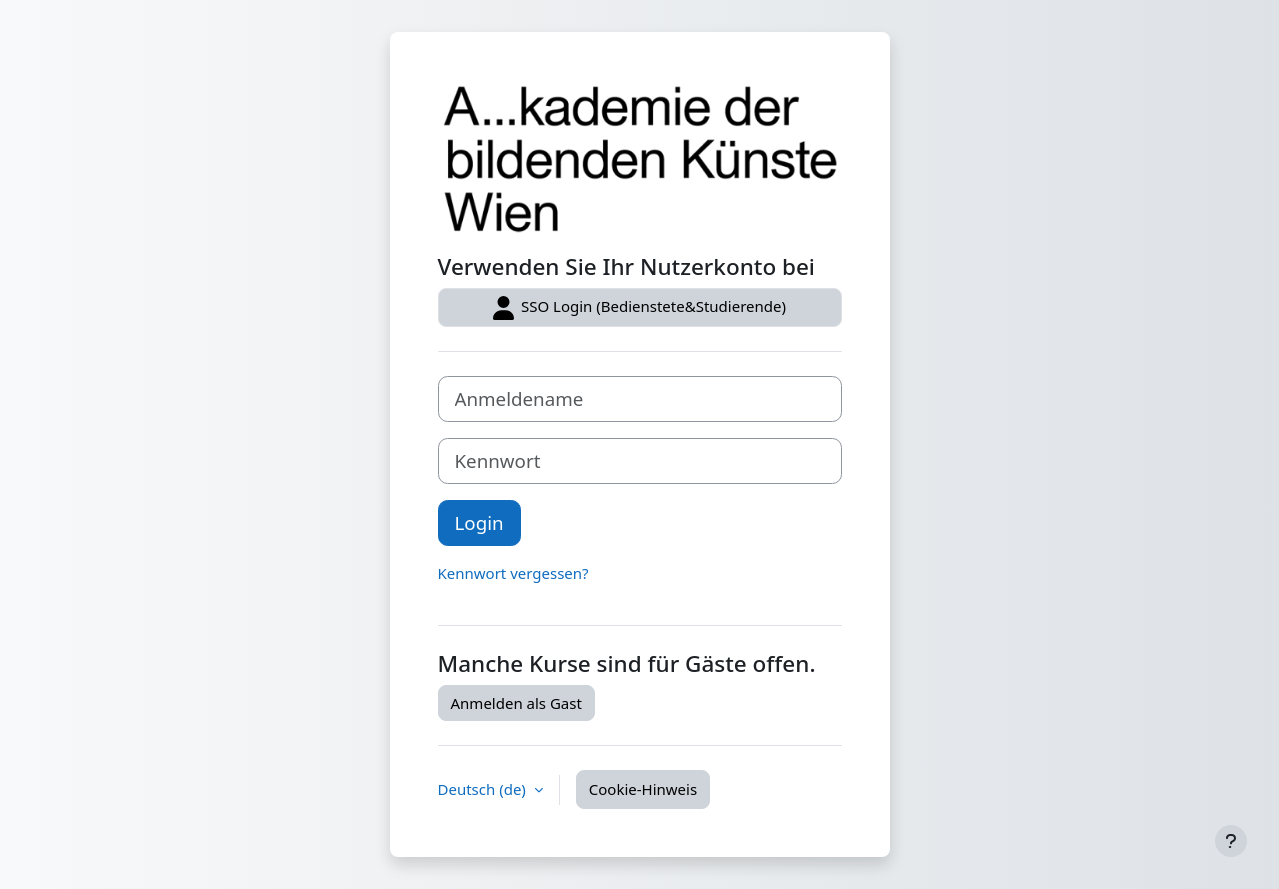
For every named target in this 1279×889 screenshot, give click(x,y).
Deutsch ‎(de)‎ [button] (484, 789)
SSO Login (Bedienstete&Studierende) (639, 308)
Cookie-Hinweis (643, 789)
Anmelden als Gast (516, 703)
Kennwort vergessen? (513, 573)
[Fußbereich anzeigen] (1231, 841)
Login (479, 522)
